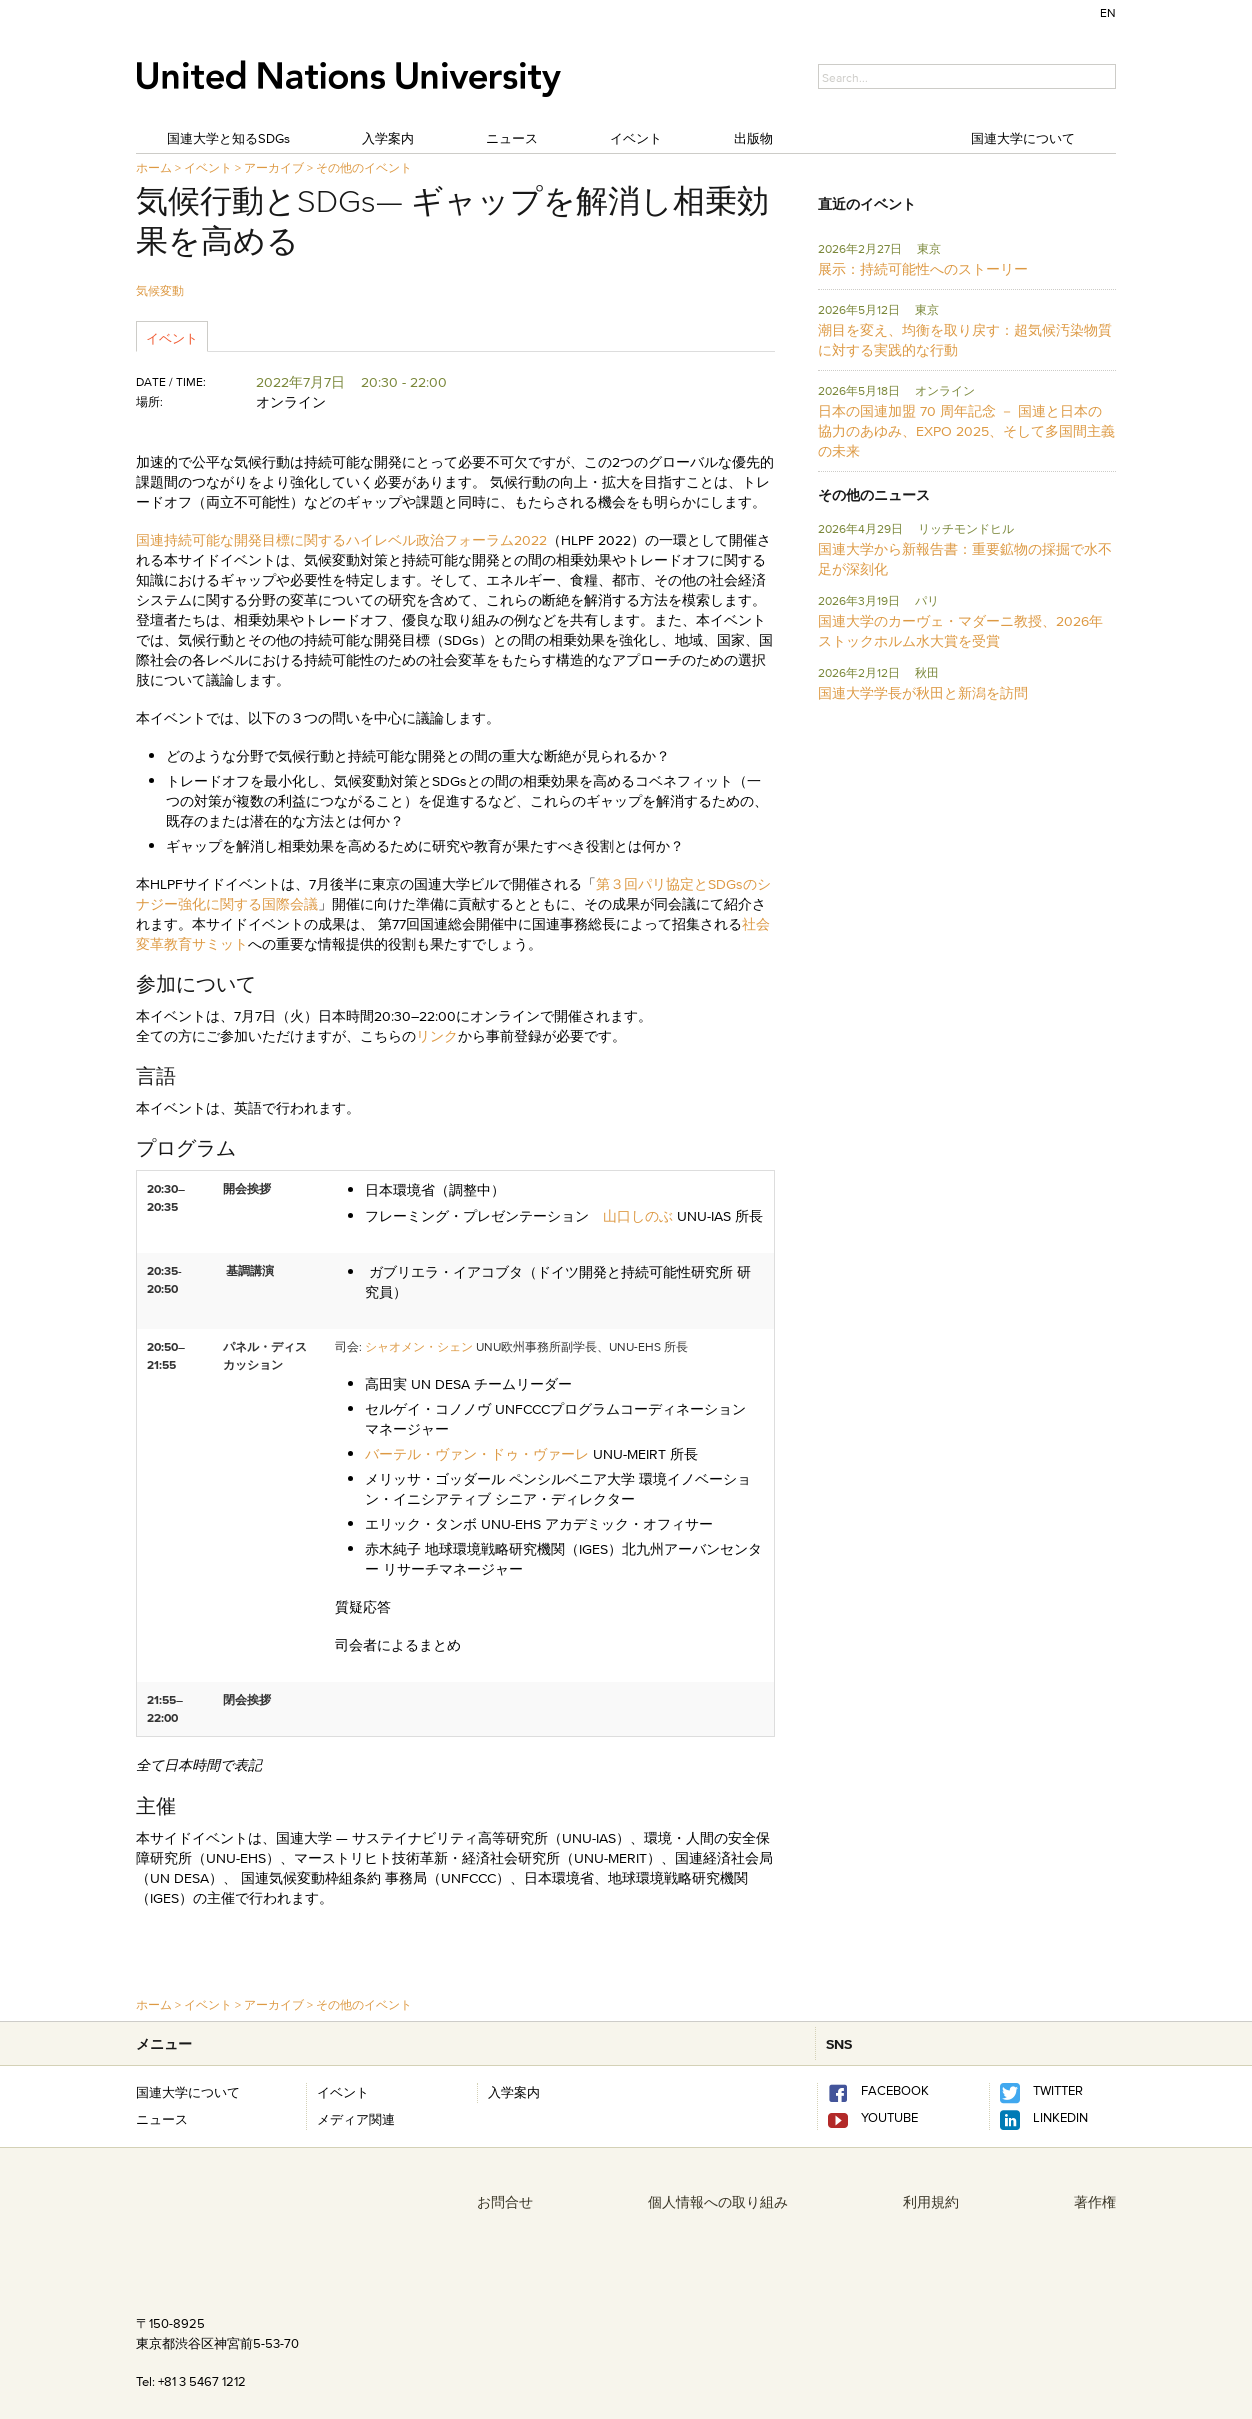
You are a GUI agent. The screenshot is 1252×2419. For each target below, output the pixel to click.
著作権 (1095, 2202)
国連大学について (1023, 138)
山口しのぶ (638, 1216)
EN (1108, 12)
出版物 (753, 138)
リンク (437, 1036)
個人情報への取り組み (718, 2202)
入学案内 (388, 138)
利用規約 (931, 2202)
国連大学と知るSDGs (228, 138)
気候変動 (160, 290)
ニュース (512, 138)
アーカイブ (274, 167)
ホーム (154, 167)
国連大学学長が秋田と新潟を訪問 (923, 693)
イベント (636, 138)
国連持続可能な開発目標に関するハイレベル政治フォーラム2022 (341, 540)
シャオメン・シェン (419, 1346)
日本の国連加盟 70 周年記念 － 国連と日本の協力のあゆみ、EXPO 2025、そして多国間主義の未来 (966, 431)
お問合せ (505, 2202)
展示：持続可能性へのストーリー (923, 269)
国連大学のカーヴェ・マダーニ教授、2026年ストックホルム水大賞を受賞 (960, 631)
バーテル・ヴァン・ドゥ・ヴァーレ (477, 1454)
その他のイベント (364, 167)
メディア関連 (356, 2119)
